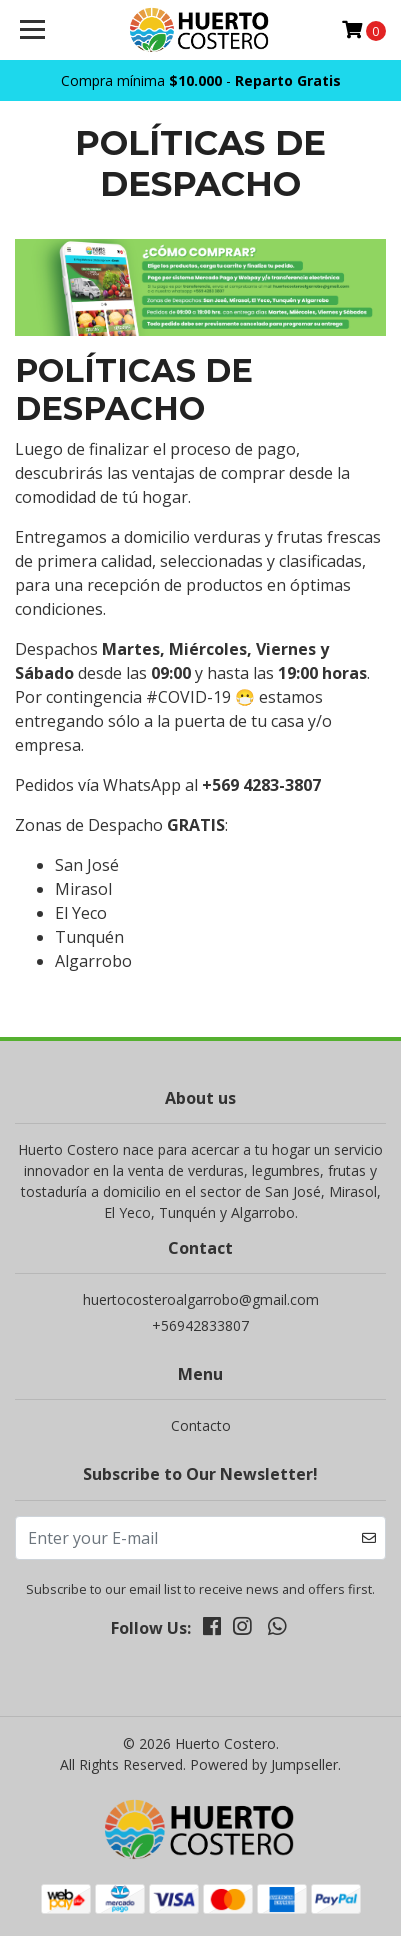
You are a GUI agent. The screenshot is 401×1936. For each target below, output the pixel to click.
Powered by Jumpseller (264, 1764)
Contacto (201, 1425)
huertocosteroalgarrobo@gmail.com (201, 1299)
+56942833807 (200, 1325)
